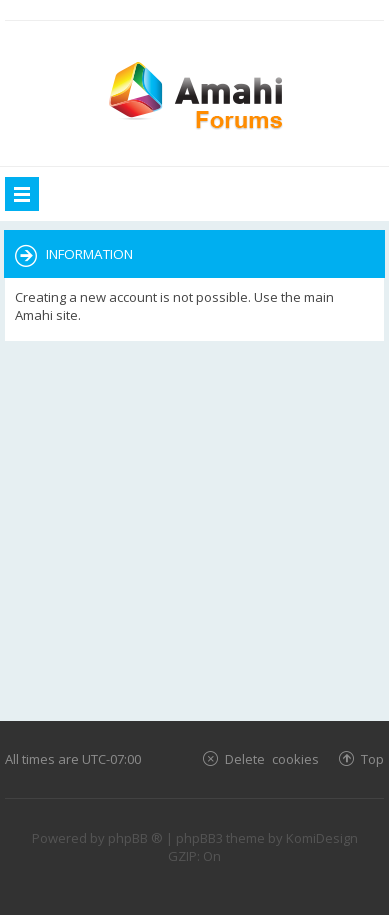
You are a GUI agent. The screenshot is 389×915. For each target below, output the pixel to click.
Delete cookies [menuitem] (272, 758)
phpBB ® (135, 838)
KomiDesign (322, 838)
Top (372, 758)
